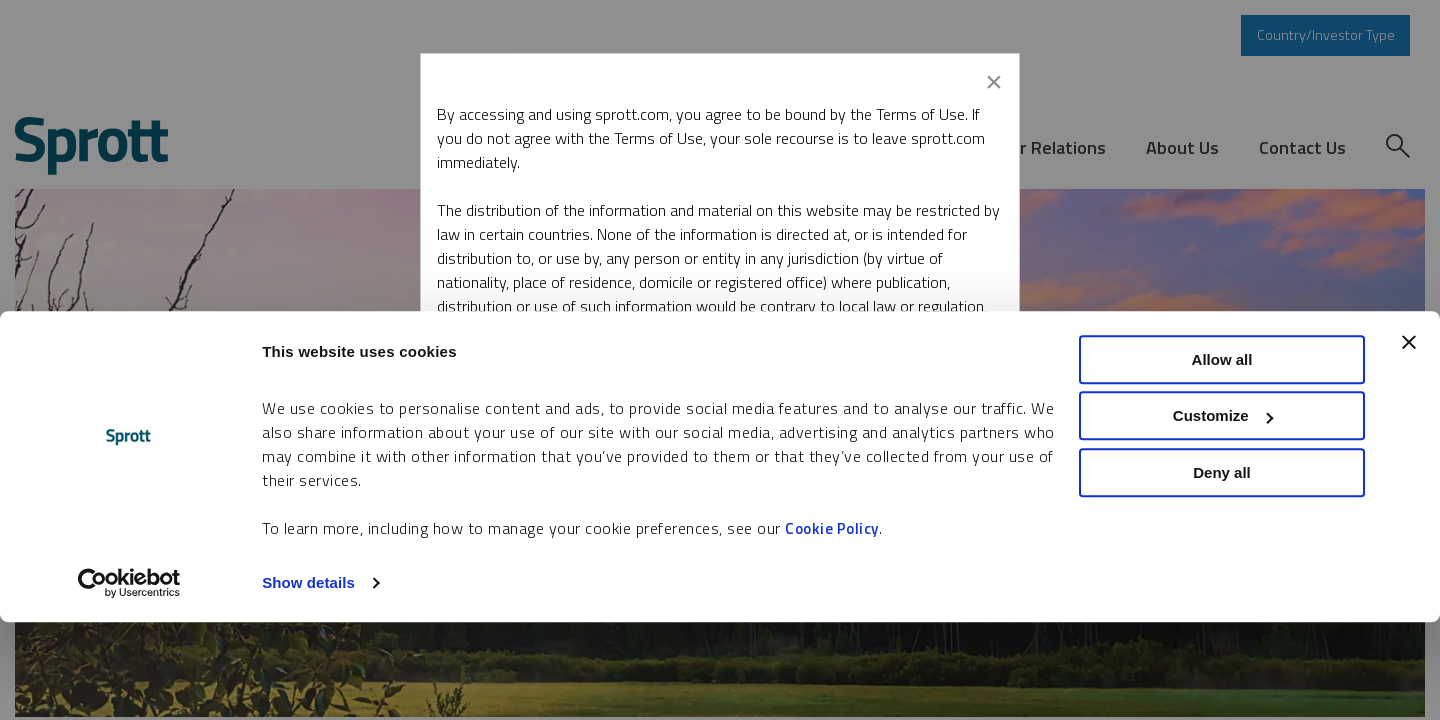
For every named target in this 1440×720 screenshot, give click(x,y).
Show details (308, 680)
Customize (1223, 513)
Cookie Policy (832, 625)
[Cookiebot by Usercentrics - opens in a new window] (129, 681)
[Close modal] (994, 78)
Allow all (1222, 456)
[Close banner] (1409, 439)
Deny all (1222, 569)
